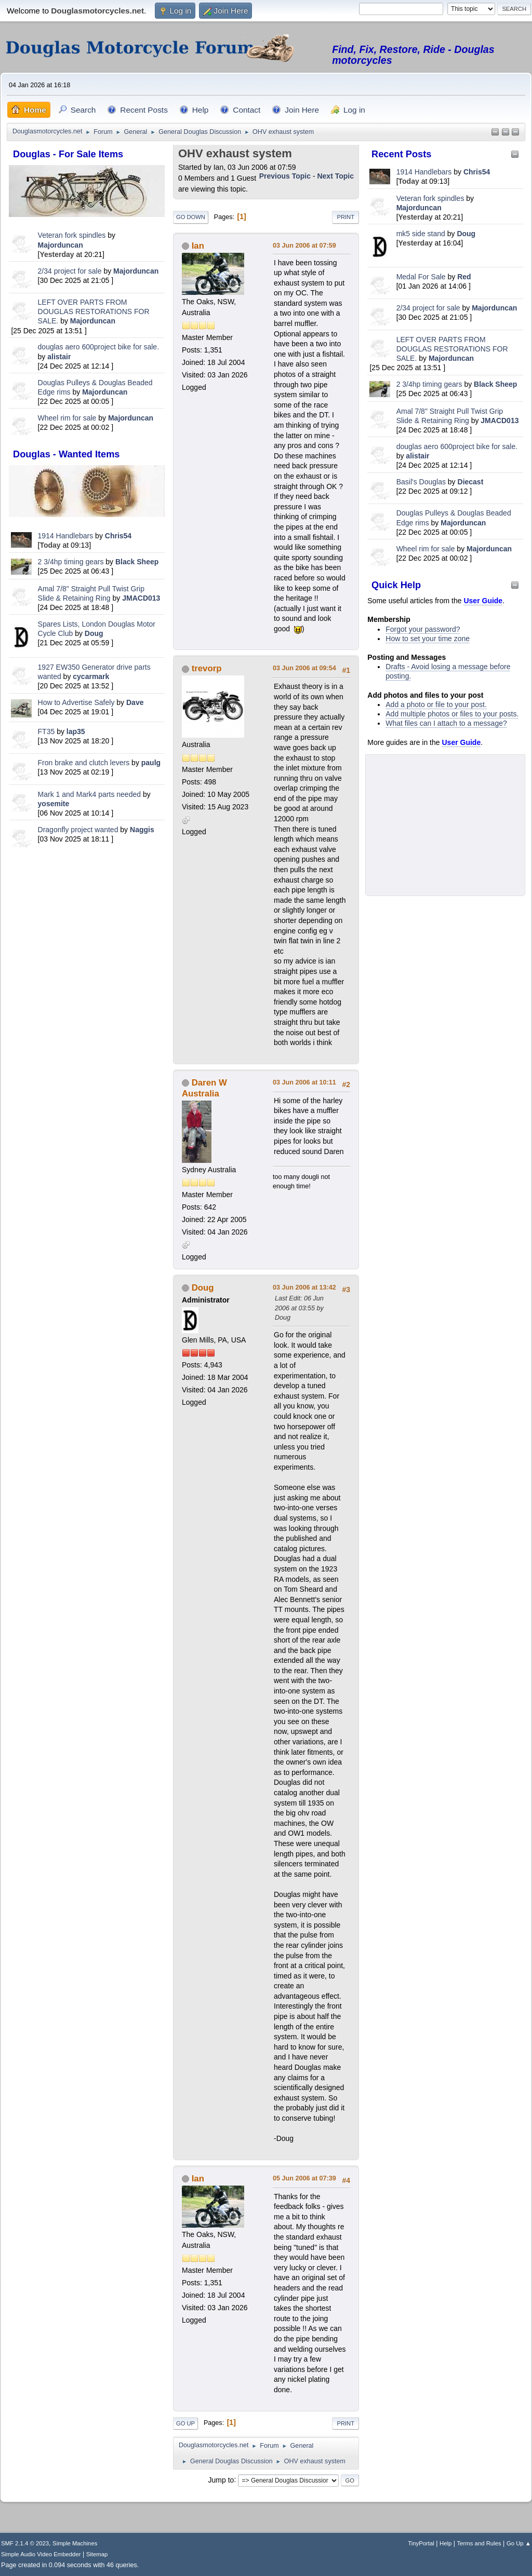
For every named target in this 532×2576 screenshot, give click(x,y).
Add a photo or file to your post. (436, 704)
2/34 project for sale (70, 271)
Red (464, 277)
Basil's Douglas (421, 482)
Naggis (142, 829)
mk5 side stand (420, 233)
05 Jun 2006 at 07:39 (304, 2178)
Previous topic (285, 176)
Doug (94, 633)
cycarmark (91, 676)
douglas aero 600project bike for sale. (98, 347)
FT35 (46, 731)
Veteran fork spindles (72, 235)
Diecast (471, 482)
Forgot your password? (422, 629)
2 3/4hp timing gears (71, 562)
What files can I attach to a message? (446, 723)
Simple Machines (74, 2543)
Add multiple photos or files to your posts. (451, 714)
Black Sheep (136, 562)
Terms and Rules (479, 2543)
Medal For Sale (421, 277)
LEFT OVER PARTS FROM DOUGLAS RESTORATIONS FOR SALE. (94, 311)
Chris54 (118, 536)
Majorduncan (60, 245)
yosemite (54, 803)
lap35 (75, 731)
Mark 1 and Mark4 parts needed (89, 794)
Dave (134, 702)
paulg (151, 762)
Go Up (185, 2423)
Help (445, 2543)
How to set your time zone (427, 638)
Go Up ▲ (519, 2543)
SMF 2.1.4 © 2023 (25, 2543)
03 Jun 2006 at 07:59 (304, 245)
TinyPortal (421, 2543)
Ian (198, 246)
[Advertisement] (87, 923)
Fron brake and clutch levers (84, 762)
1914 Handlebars (66, 536)
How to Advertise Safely (76, 702)
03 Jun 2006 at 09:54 (304, 668)
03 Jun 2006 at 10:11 (304, 1082)
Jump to (221, 2479)
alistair (59, 356)
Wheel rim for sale (67, 418)
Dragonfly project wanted (78, 829)
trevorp (207, 668)
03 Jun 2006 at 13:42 (304, 1287)
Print (345, 217)
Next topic (335, 176)
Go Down (190, 217)
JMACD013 (141, 598)
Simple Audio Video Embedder (41, 2554)
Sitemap (97, 2554)
